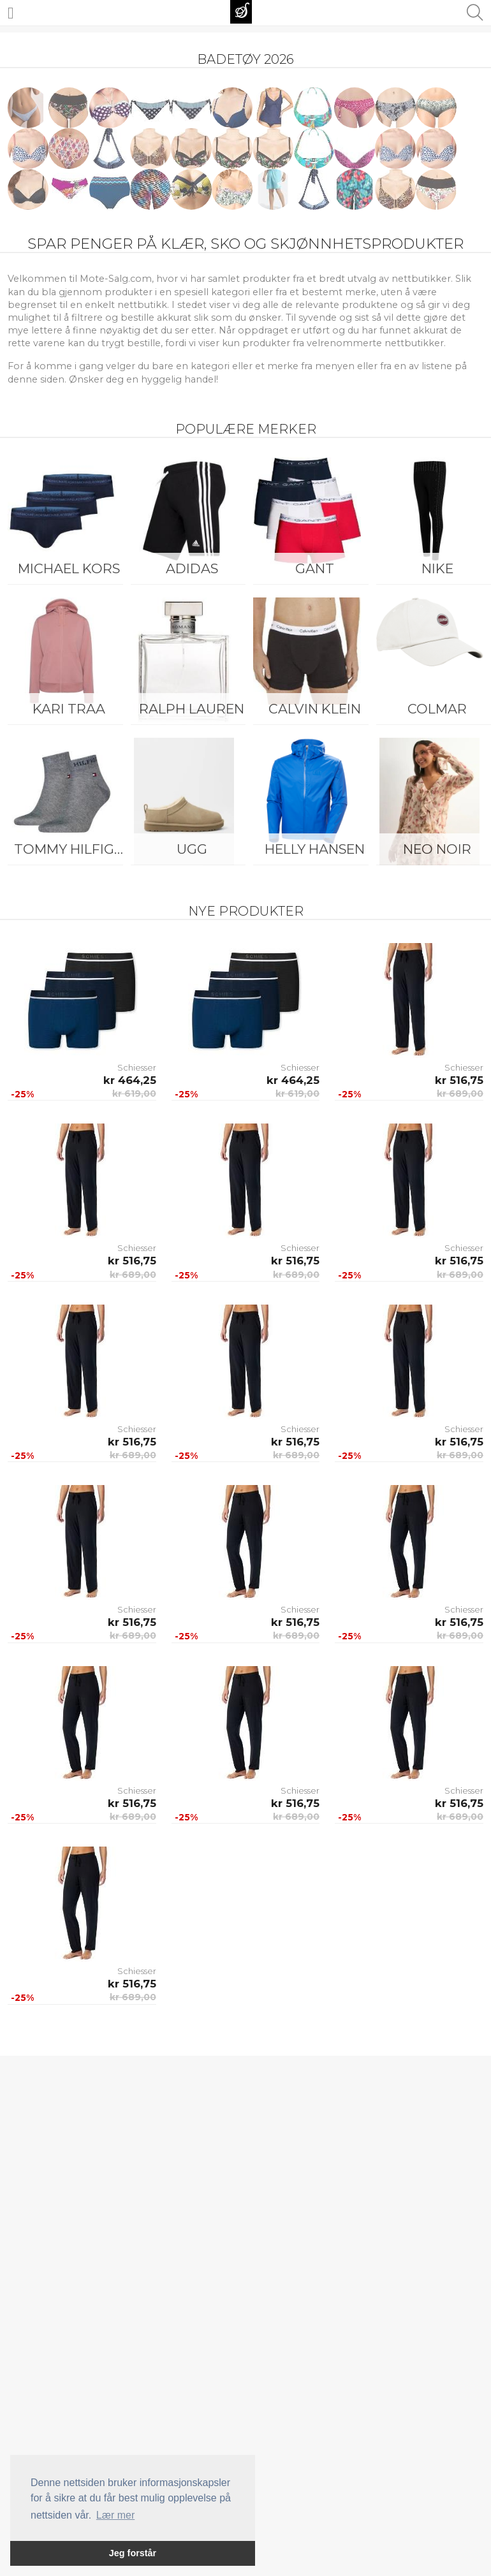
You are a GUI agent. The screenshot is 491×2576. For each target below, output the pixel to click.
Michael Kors (69, 568)
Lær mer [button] (115, 2515)
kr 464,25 (129, 1080)
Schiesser (136, 1067)
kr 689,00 (460, 1093)
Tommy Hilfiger (72, 849)
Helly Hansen (315, 849)
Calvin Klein (314, 709)
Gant (314, 568)
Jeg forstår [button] (132, 2553)
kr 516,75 (459, 1080)
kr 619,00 (134, 1093)
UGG (192, 849)
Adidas (192, 568)
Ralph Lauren (191, 709)
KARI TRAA (69, 709)
